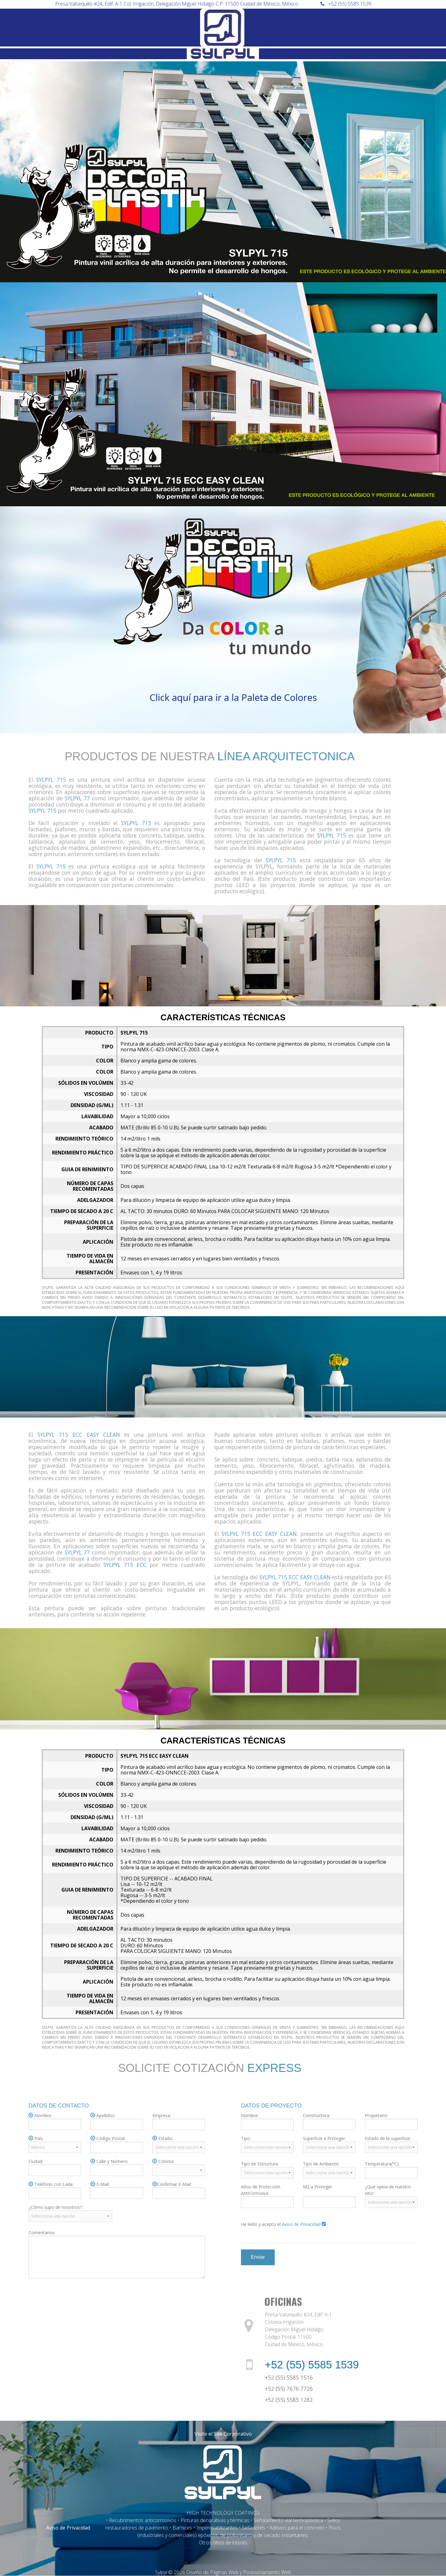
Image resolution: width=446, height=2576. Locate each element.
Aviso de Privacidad (68, 2527)
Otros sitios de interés (223, 2542)
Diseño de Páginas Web (212, 2572)
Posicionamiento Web (267, 2572)
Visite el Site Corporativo (223, 2433)
